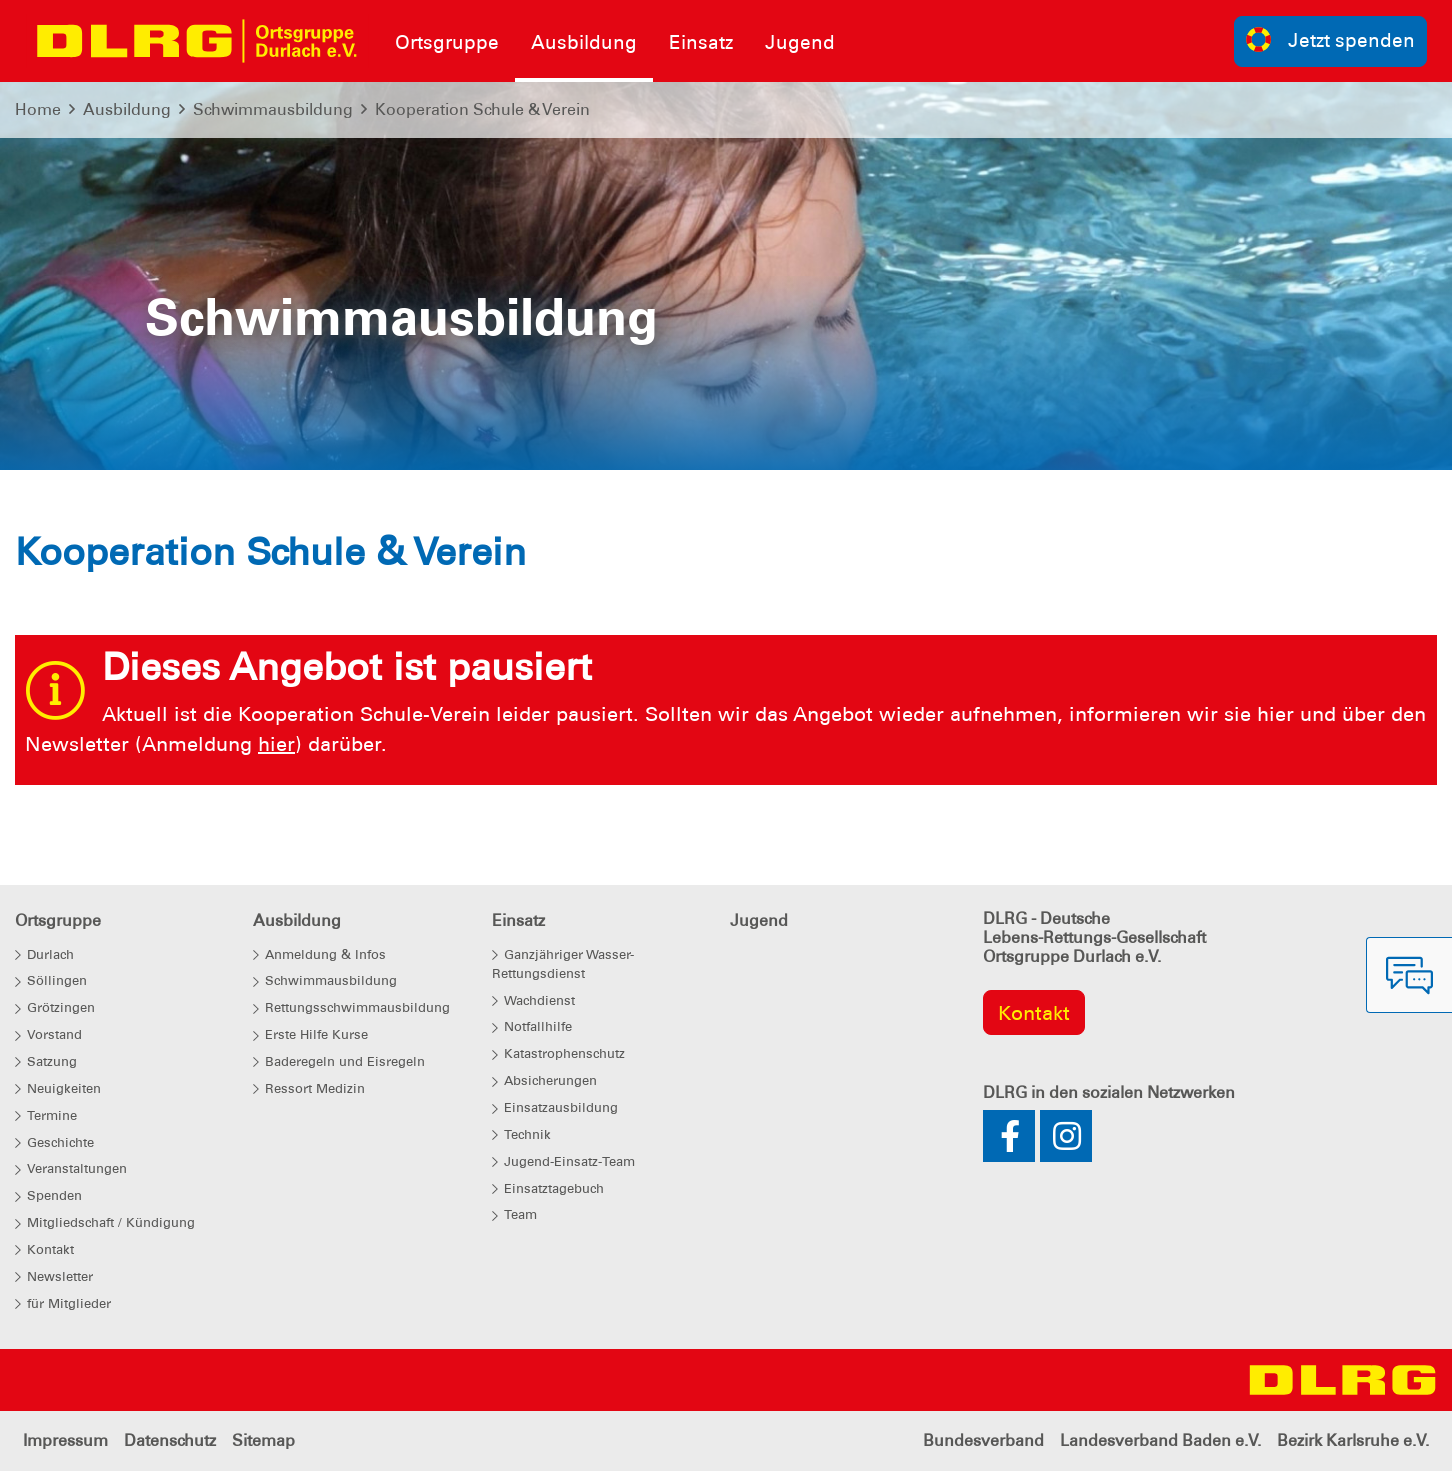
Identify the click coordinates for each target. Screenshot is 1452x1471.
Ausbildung (127, 109)
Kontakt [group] (1034, 1013)
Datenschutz (170, 1440)
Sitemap (263, 1440)
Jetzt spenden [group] (1331, 39)
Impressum (65, 1440)
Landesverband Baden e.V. (1160, 1440)
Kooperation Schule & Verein (482, 109)
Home (38, 109)
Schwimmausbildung (273, 109)
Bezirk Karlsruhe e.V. (1353, 1440)
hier (276, 744)
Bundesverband (983, 1440)
